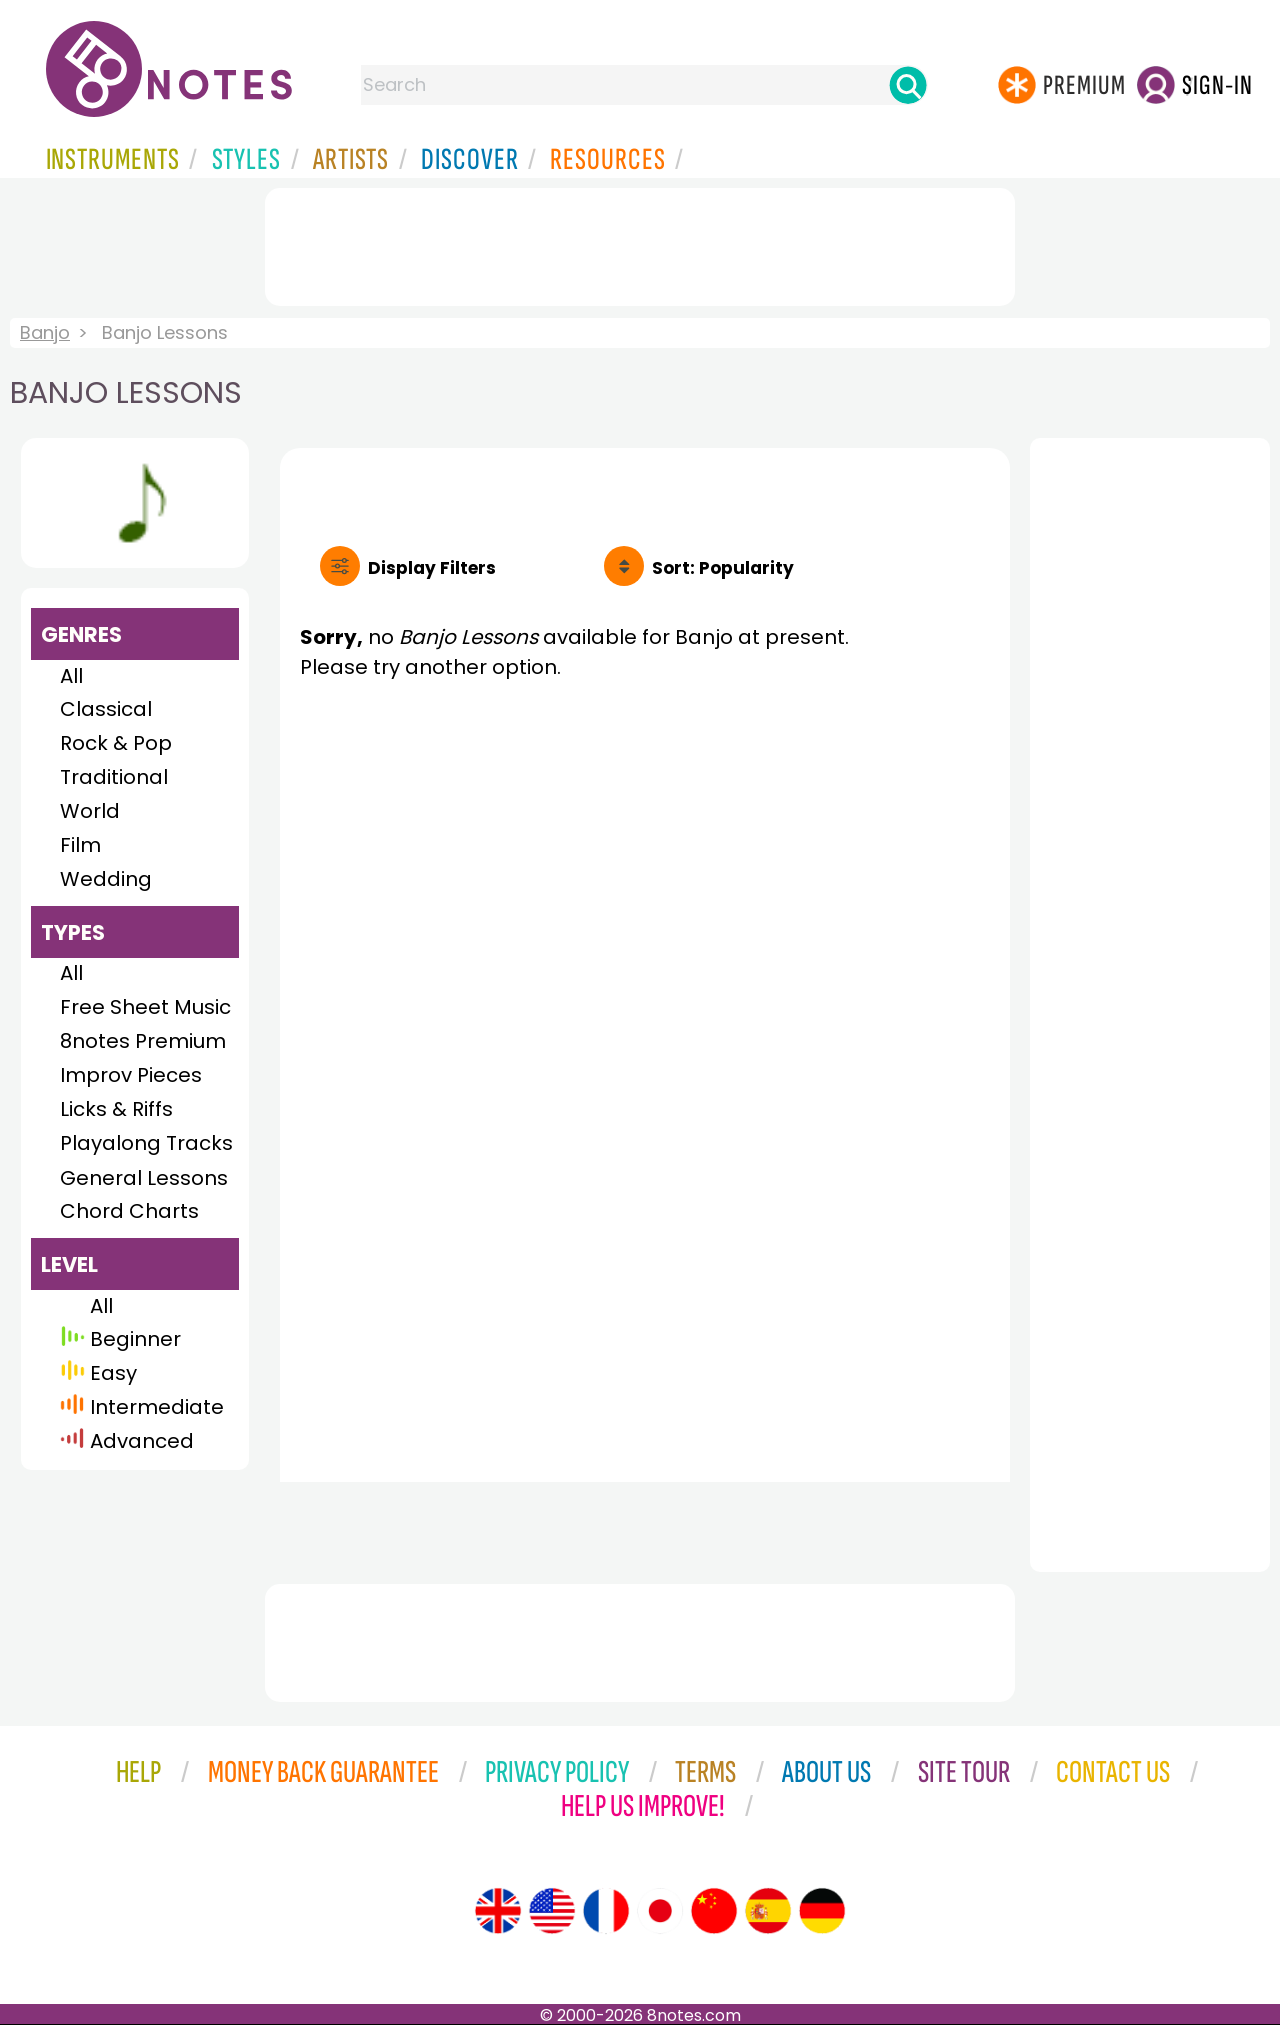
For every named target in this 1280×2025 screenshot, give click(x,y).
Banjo (45, 332)
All (71, 676)
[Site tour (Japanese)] (660, 1911)
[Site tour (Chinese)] (714, 1911)
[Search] (908, 85)
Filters (432, 568)
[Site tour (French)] (606, 1911)
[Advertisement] (640, 243)
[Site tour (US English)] (552, 1911)
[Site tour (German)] (822, 1911)
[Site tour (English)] (498, 1911)
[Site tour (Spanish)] (768, 1911)
